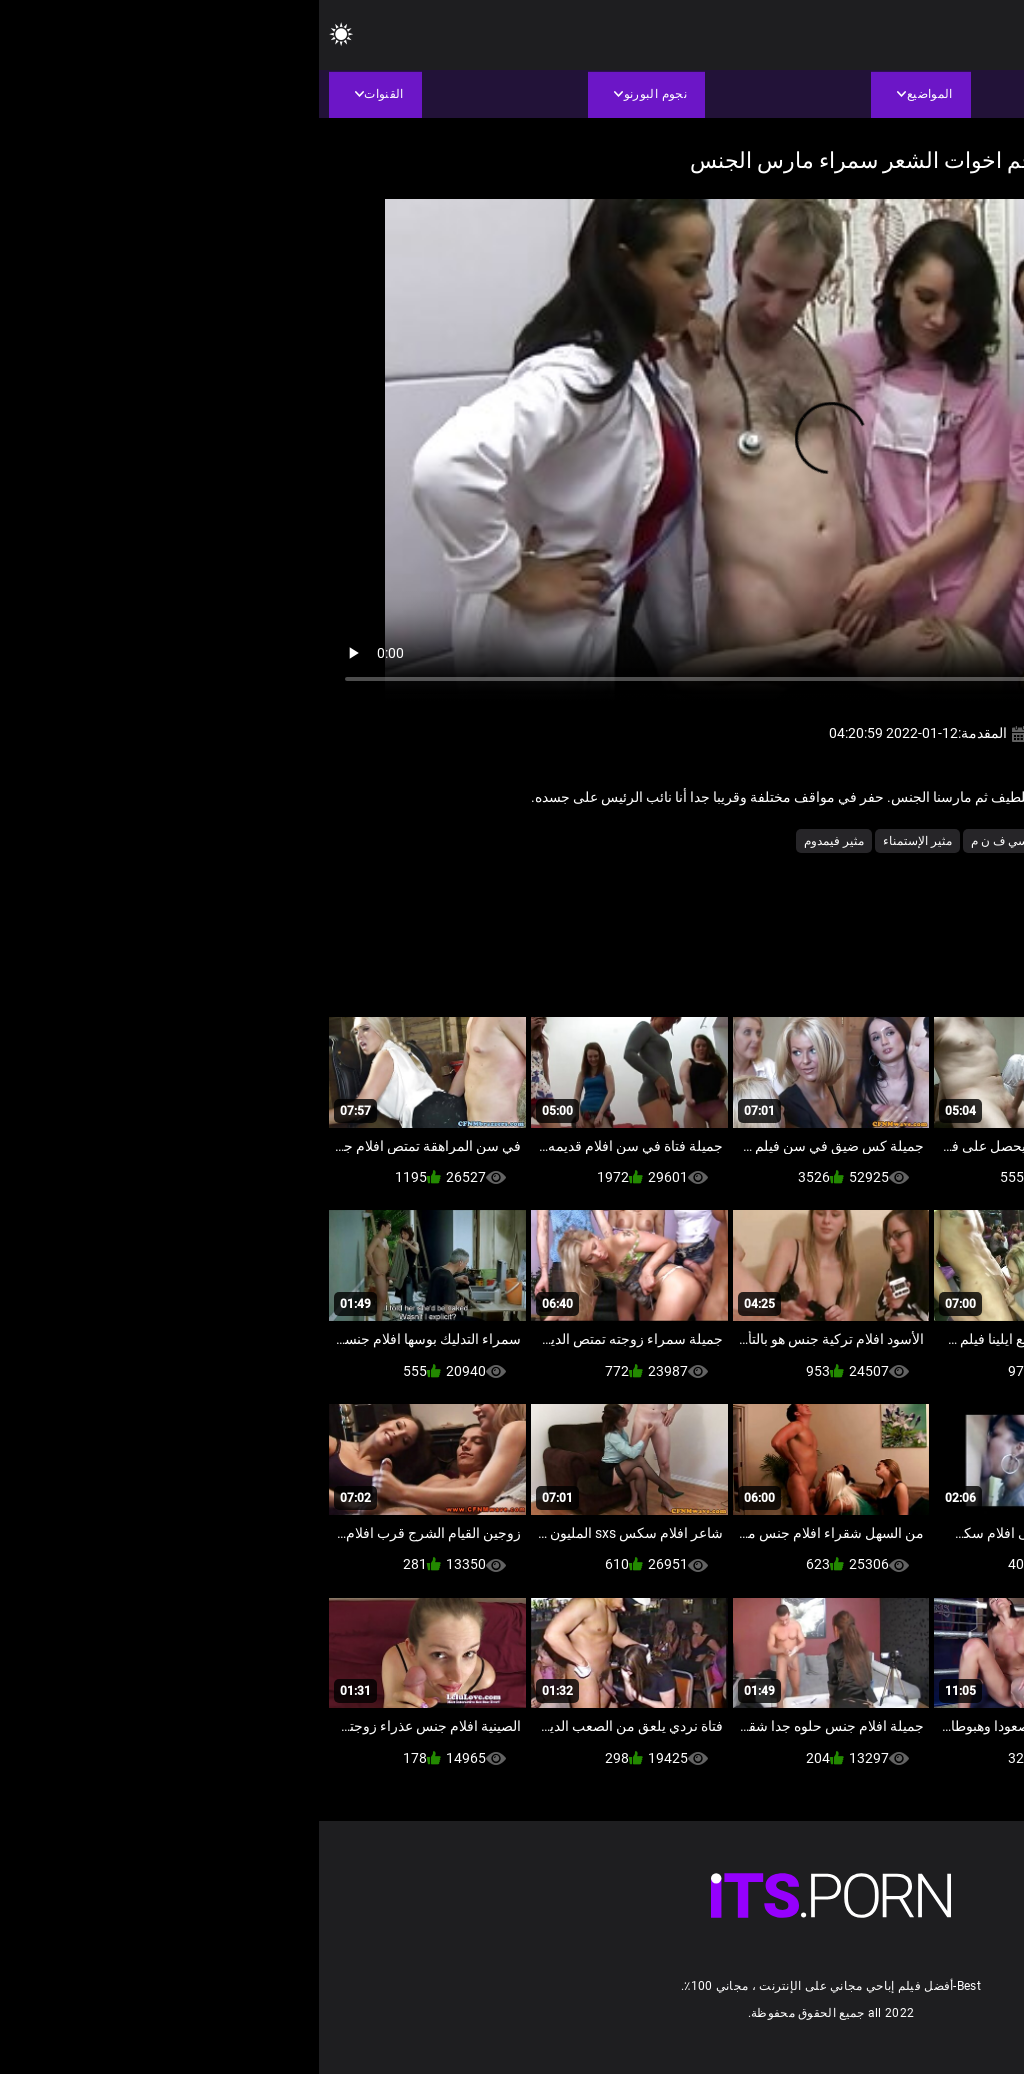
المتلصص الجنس (816, 841)
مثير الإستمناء (598, 841)
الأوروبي (897, 841)
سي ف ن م (680, 841)
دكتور (741, 841)
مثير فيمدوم (515, 841)
